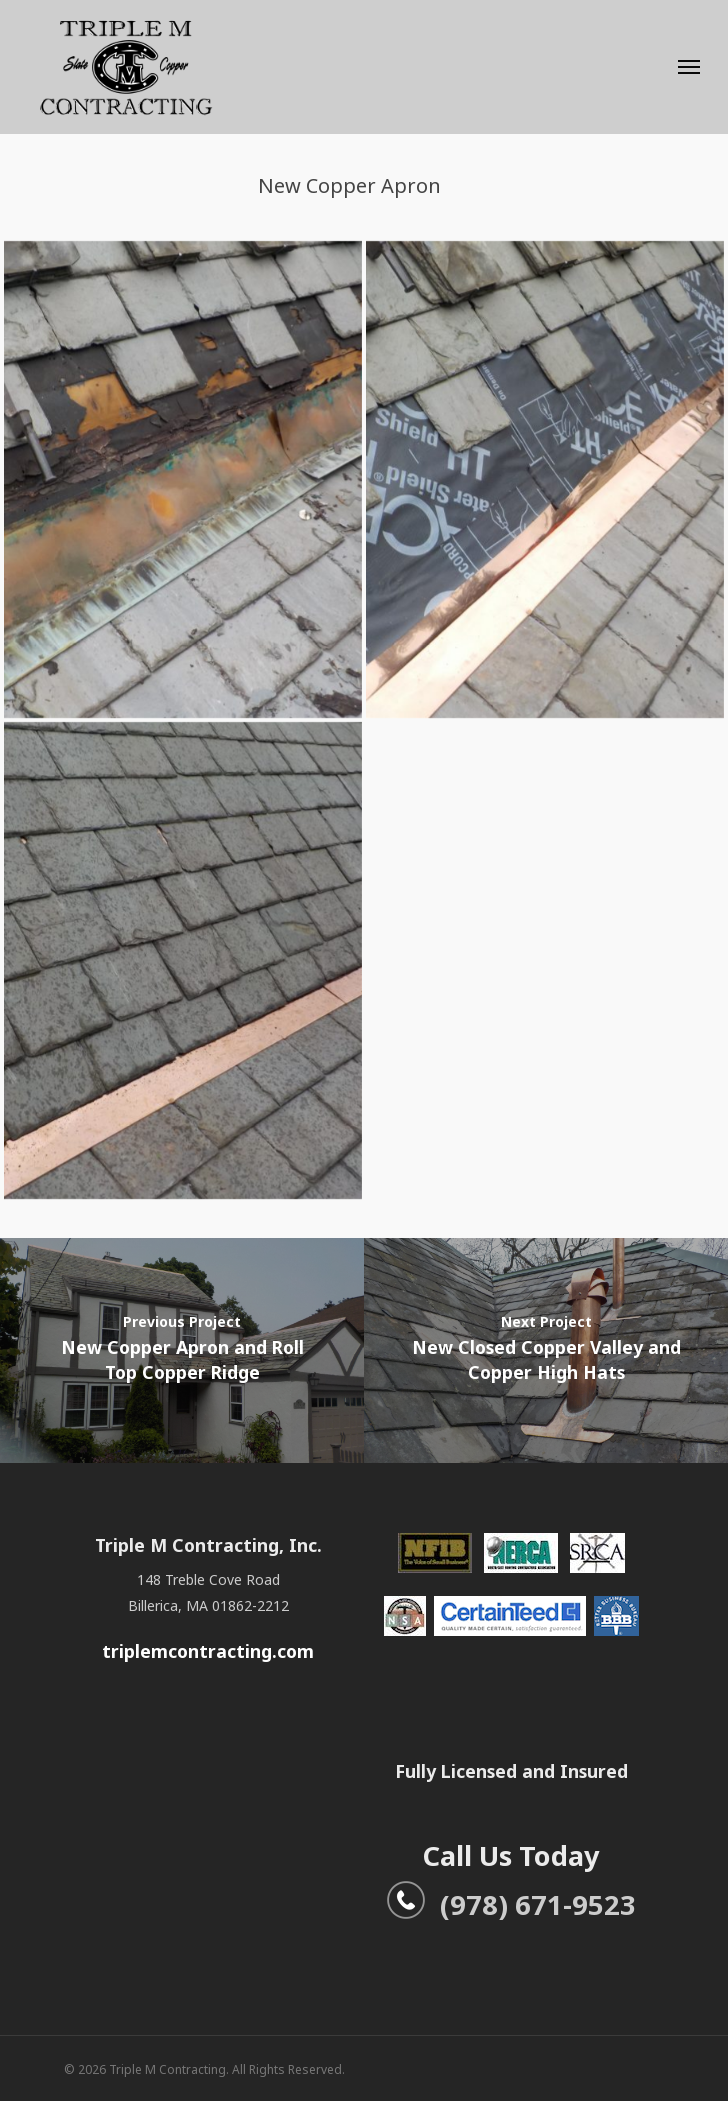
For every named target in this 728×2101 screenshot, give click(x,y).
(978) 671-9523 (511, 1904)
